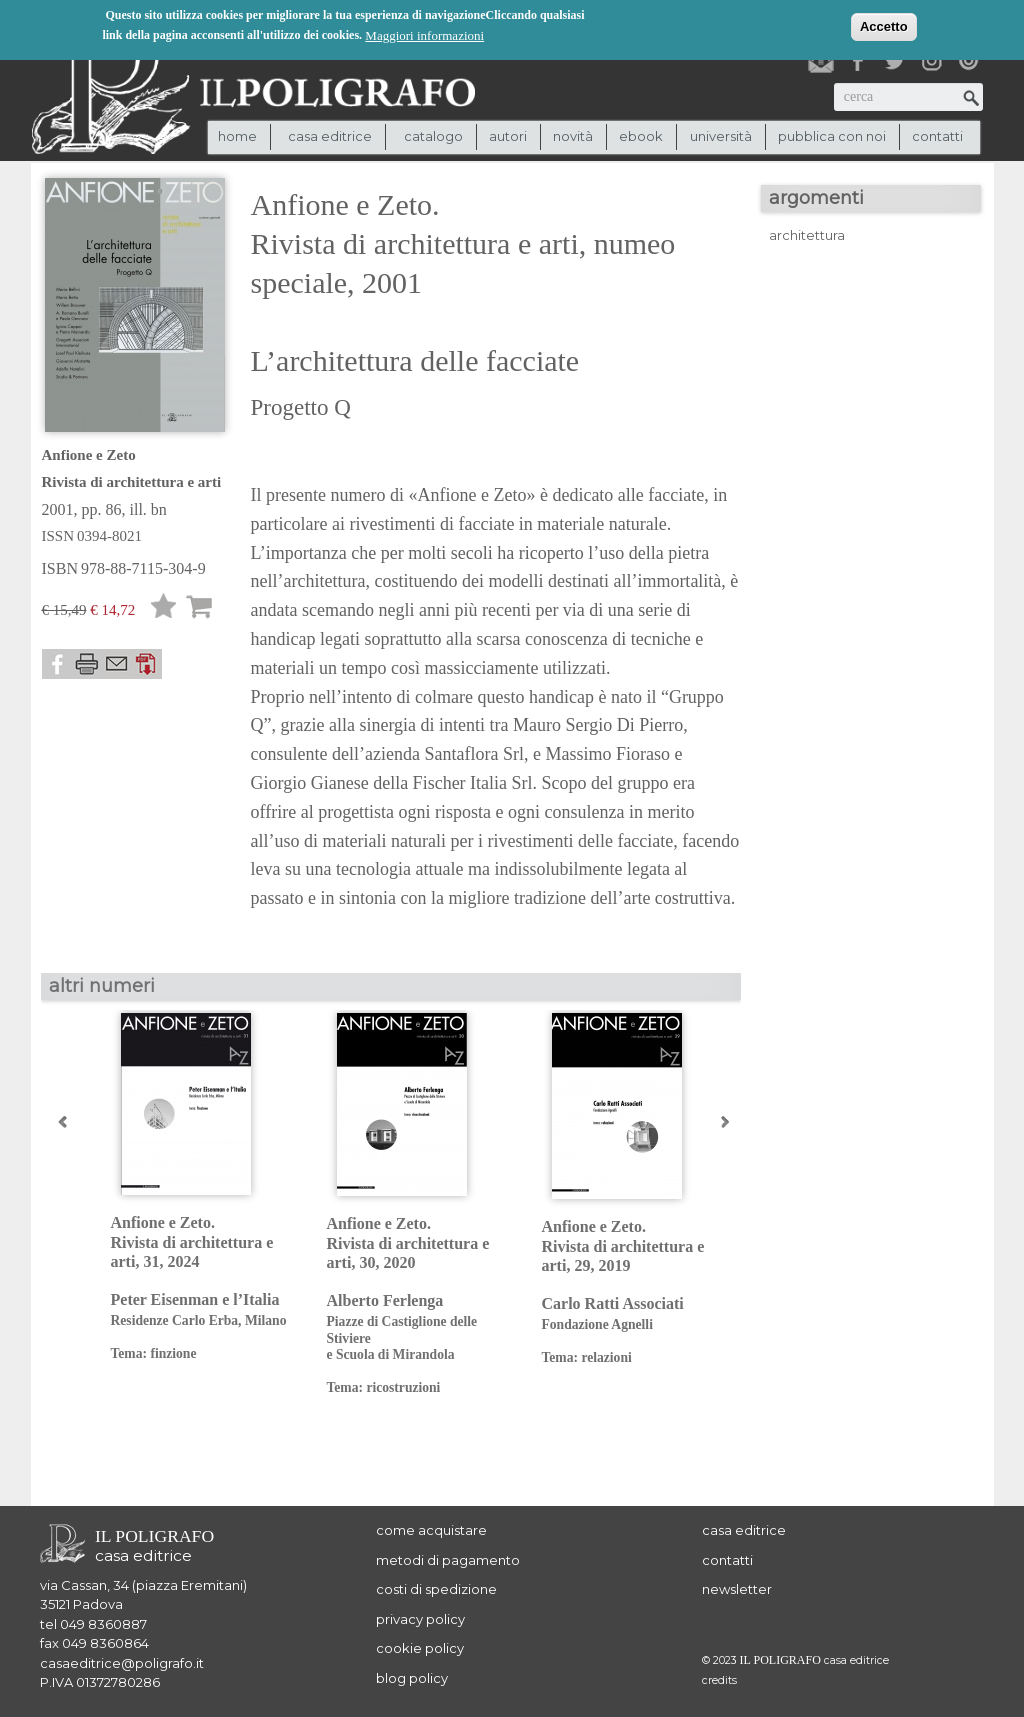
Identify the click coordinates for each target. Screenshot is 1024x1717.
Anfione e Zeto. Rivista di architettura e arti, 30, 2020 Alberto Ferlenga (419, 1305)
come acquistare (431, 1530)
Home (237, 136)
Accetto (884, 25)
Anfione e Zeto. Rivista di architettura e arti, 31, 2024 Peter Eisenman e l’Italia (203, 1288)
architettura (807, 235)
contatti (937, 136)
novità (573, 136)
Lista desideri (164, 609)
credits (719, 1680)
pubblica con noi (832, 136)
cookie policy (420, 1648)
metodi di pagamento (448, 1560)
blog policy (412, 1678)
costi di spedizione (436, 1589)
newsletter (737, 1589)
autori (508, 136)
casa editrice (744, 1530)
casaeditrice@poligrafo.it (122, 1663)
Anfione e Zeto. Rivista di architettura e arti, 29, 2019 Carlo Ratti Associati (634, 1292)
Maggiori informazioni (424, 34)
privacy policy (420, 1619)
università (721, 136)
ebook (641, 136)
